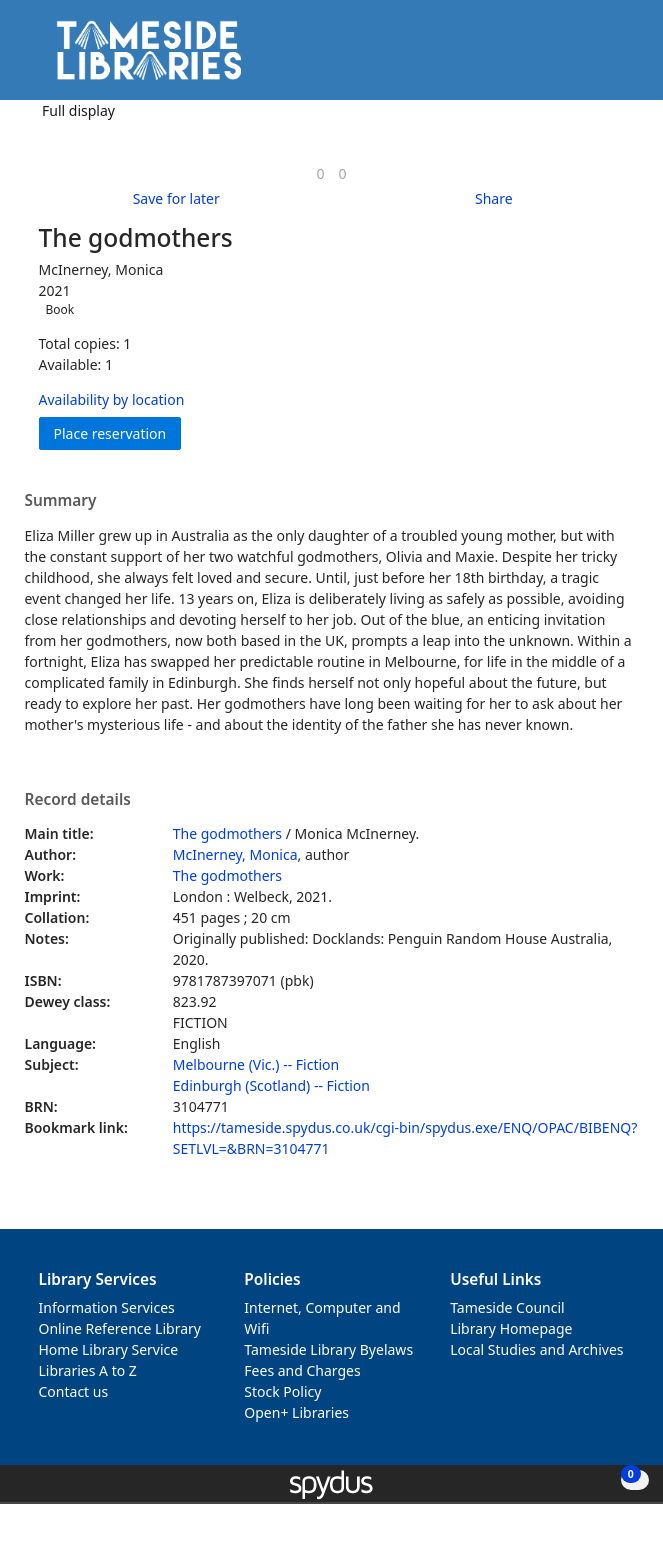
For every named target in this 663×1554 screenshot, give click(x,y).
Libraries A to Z (88, 1370)
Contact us (74, 1391)
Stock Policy (282, 1391)
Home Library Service (109, 1349)
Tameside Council (507, 1307)
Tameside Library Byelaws (328, 1349)
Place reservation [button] (118, 432)
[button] (593, 57)
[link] (320, 173)
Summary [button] (61, 501)
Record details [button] (78, 800)
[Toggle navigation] (617, 57)
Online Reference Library (120, 1328)
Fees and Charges (302, 1370)
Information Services (107, 1307)
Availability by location (112, 399)
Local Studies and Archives (536, 1349)
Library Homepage (511, 1328)
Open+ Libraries (296, 1412)
